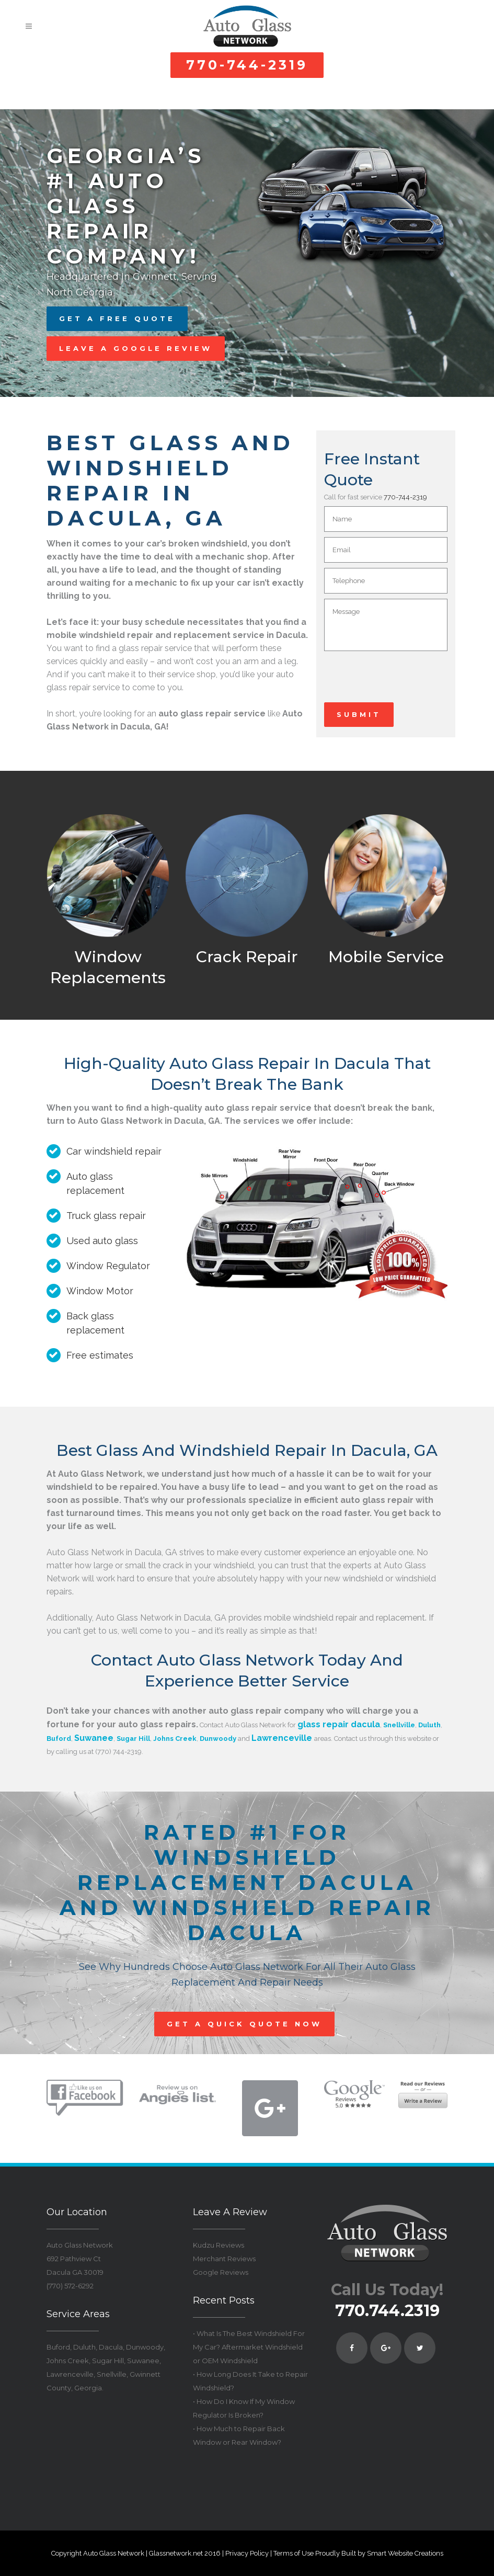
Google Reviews (220, 2272)
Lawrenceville (281, 1738)
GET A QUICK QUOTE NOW (244, 2024)
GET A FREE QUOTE (117, 318)
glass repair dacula (338, 1724)
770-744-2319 (247, 65)
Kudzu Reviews (218, 2245)
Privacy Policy (247, 2553)
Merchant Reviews (224, 2258)
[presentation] (403, 682)
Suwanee (93, 1738)
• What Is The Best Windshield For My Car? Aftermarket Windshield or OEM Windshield (249, 2347)
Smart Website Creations (405, 2553)
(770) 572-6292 (70, 2286)
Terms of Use (293, 2553)
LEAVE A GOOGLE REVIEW (135, 348)
